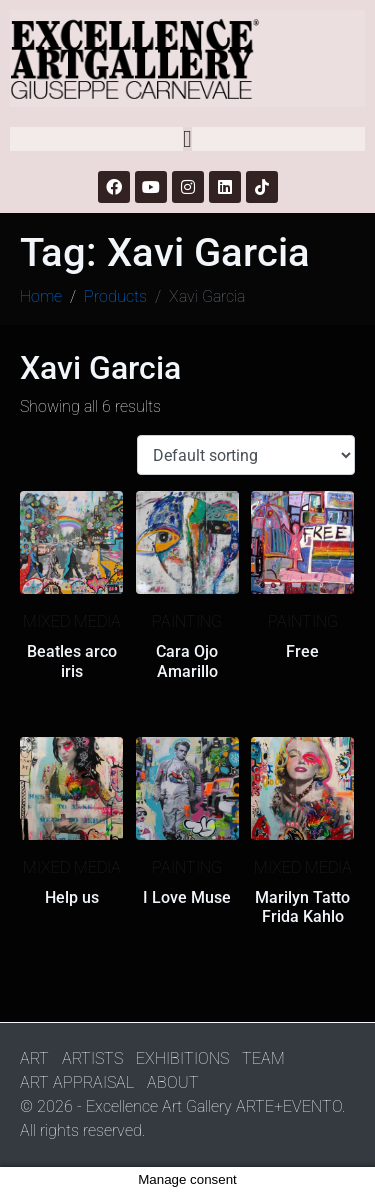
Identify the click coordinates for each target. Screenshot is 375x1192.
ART (34, 1058)
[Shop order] (246, 455)
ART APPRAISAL (77, 1082)
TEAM (263, 1058)
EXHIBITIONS (182, 1058)
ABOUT (173, 1082)
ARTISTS (92, 1058)
